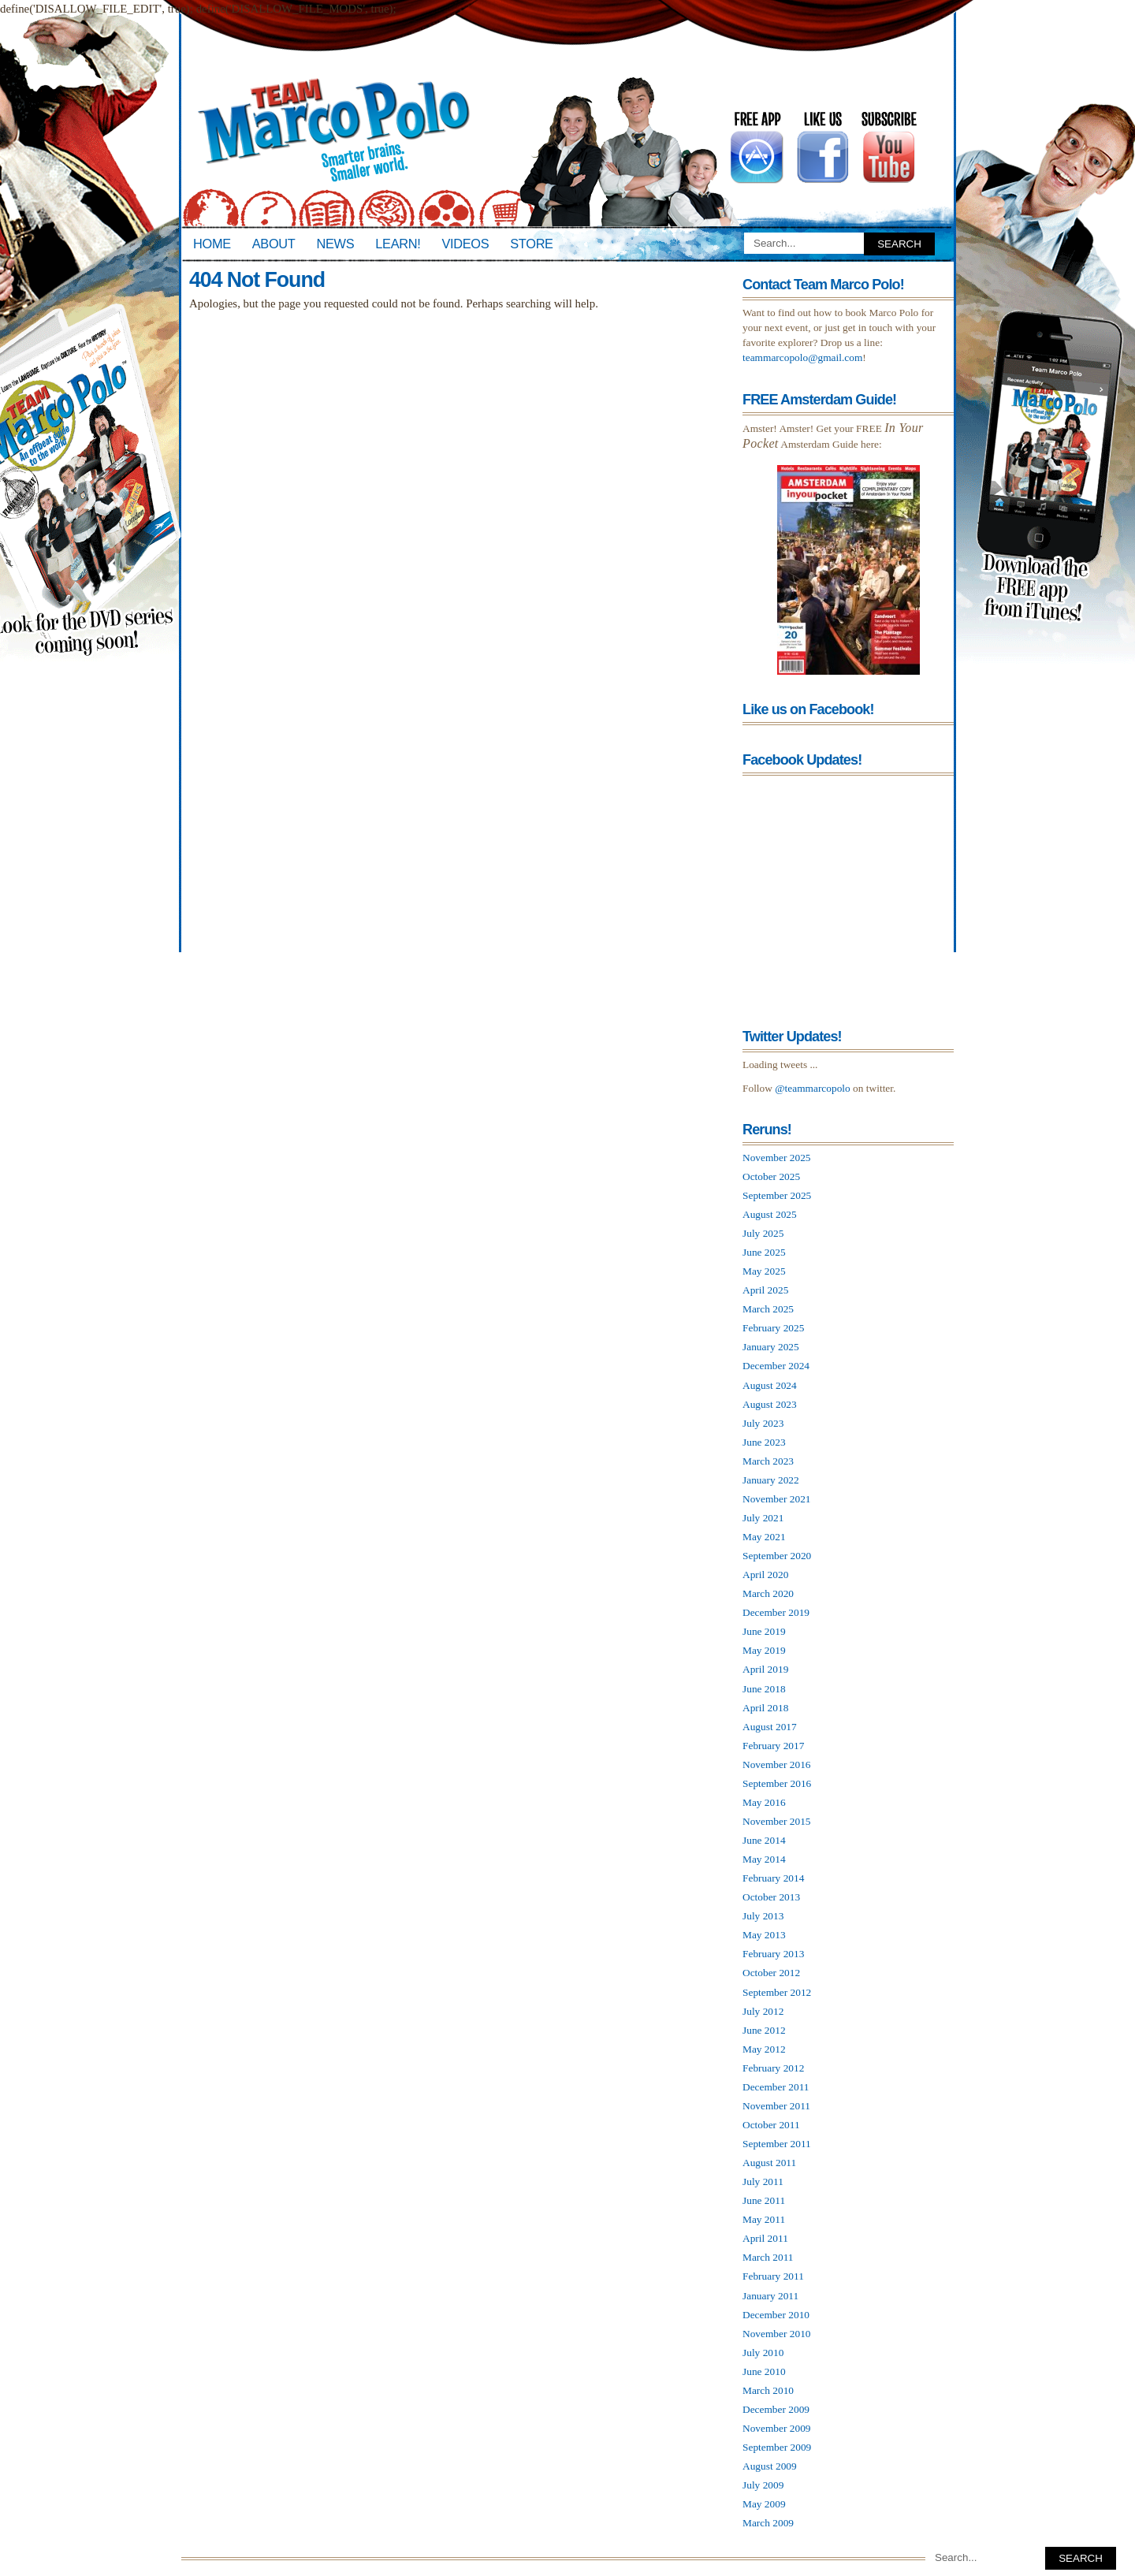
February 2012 (773, 2068)
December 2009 (775, 2409)
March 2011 (768, 2257)
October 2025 (771, 1176)
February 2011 (773, 2276)
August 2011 (769, 2162)
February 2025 (773, 1328)
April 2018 (765, 1708)
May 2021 (764, 1537)
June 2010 (764, 2371)
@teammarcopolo (812, 1088)
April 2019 (765, 1669)
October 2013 (771, 1897)
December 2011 (775, 2087)
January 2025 (770, 1347)
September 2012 (776, 1992)
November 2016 (776, 1764)
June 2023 (764, 1442)
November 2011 (776, 2106)
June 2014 (764, 1840)
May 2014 (764, 1859)
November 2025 (776, 1157)
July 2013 (762, 1916)
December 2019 (775, 1612)
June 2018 (764, 1689)
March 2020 (768, 1593)
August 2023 (769, 1404)
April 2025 (765, 1290)
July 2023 (762, 1423)
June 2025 (764, 1252)
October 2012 (771, 1973)
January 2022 (770, 1480)
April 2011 (765, 2238)
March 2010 (768, 2390)
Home (212, 243)
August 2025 (769, 1214)
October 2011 (771, 2125)
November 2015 (776, 1821)
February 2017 (773, 1745)
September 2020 (776, 1556)
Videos (465, 243)
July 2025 (762, 1233)
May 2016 (764, 1802)
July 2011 (762, 2181)
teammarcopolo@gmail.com (802, 357)
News (336, 243)
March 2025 (768, 1309)
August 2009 (769, 2466)
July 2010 (762, 2352)
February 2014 (773, 1878)
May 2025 (764, 1271)
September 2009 (776, 2447)
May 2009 (764, 2504)
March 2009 (768, 2523)
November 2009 (776, 2428)
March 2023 (768, 1461)
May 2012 (764, 2049)
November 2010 (776, 2334)
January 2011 (770, 2296)
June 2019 (764, 1631)
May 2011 (763, 2219)
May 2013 (764, 1935)
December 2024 (775, 1366)
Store (531, 243)
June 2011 (763, 2200)
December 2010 (775, 2315)
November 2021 (776, 1499)
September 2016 (776, 1783)
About (274, 243)
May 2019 (764, 1650)
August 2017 (769, 1727)
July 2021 (762, 1518)
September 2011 (776, 2144)
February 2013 (773, 1954)
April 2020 (765, 1574)
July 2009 (762, 2485)
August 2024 (769, 1385)
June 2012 (764, 2030)
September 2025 (776, 1195)
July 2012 (762, 2011)
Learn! (397, 243)
